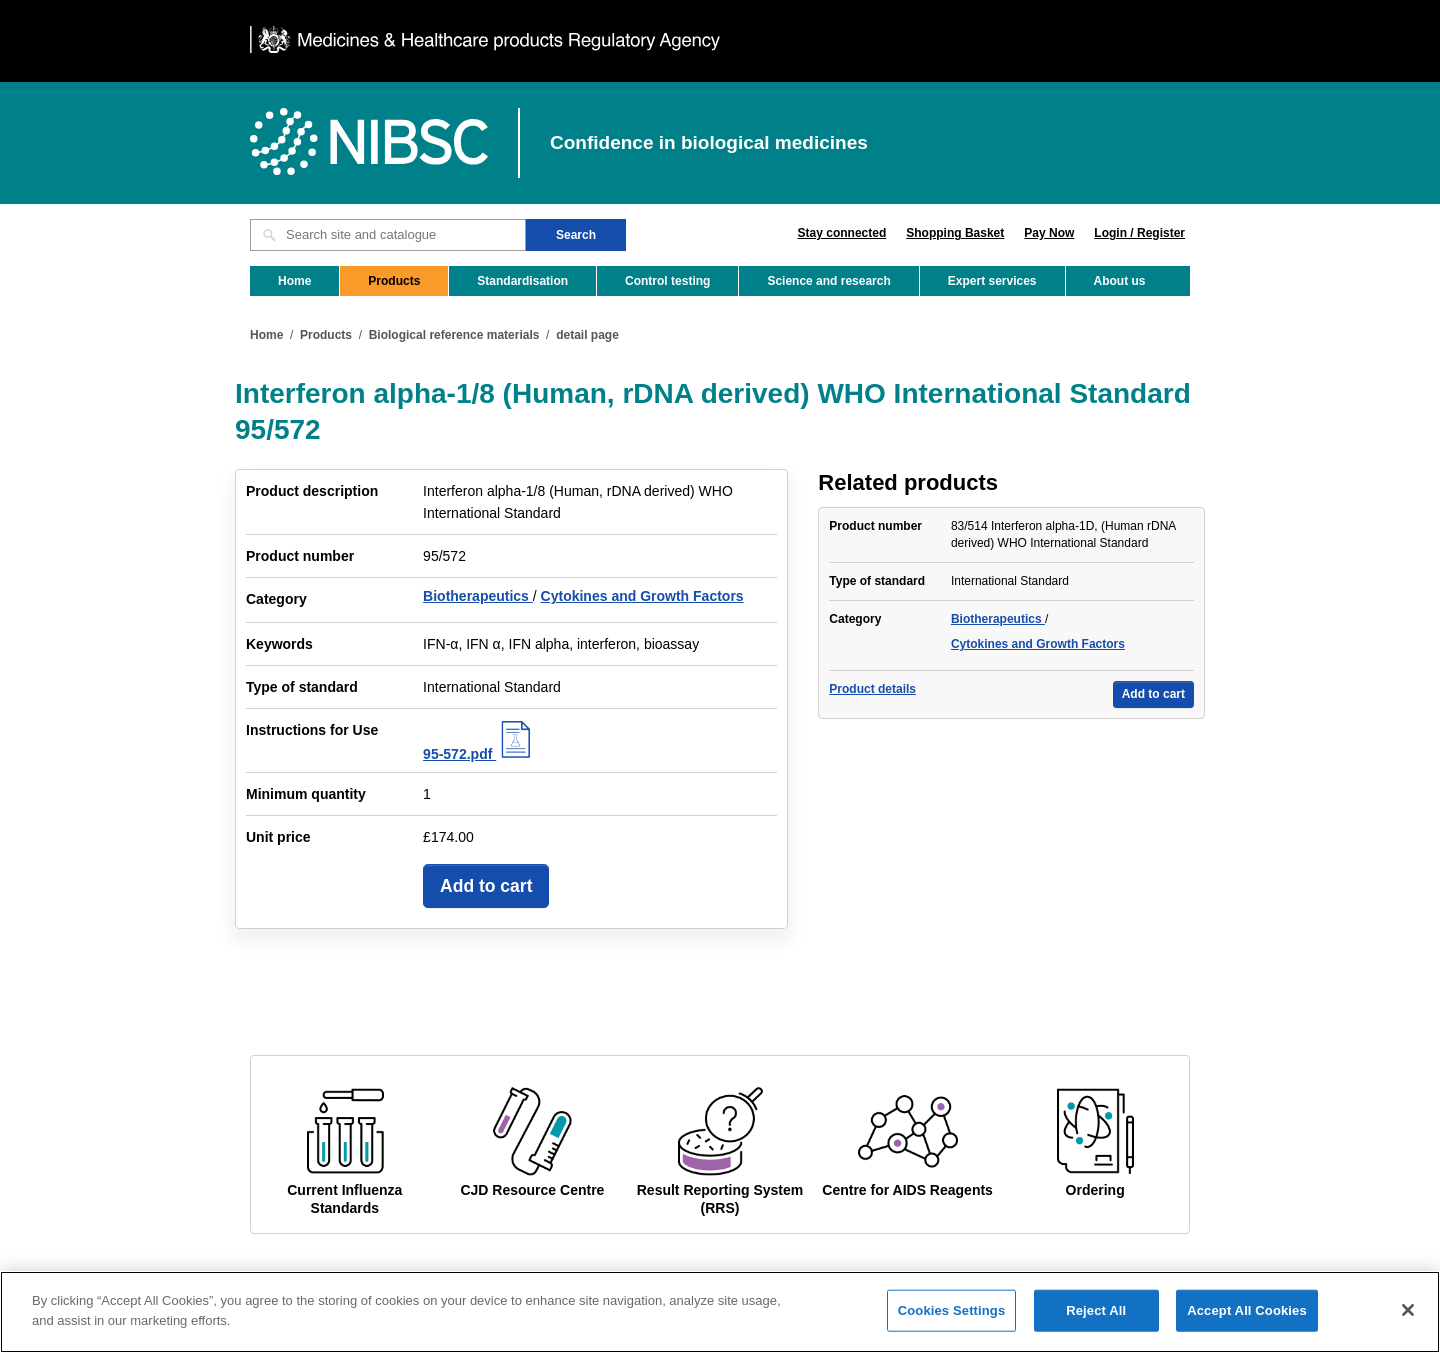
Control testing (667, 281)
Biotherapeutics (478, 596)
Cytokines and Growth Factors (642, 596)
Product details (872, 689)
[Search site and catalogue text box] (388, 235)
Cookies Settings (952, 1320)
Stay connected (842, 233)
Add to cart (486, 886)
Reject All (1096, 1320)
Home (294, 281)
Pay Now (1049, 233)
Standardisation (522, 281)
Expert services (992, 281)
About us (1120, 281)
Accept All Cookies (1247, 1320)
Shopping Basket (955, 233)
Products (394, 281)
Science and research (828, 281)
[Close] (1408, 1320)
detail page (587, 335)
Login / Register (1139, 233)
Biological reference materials (454, 335)
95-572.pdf (479, 754)
